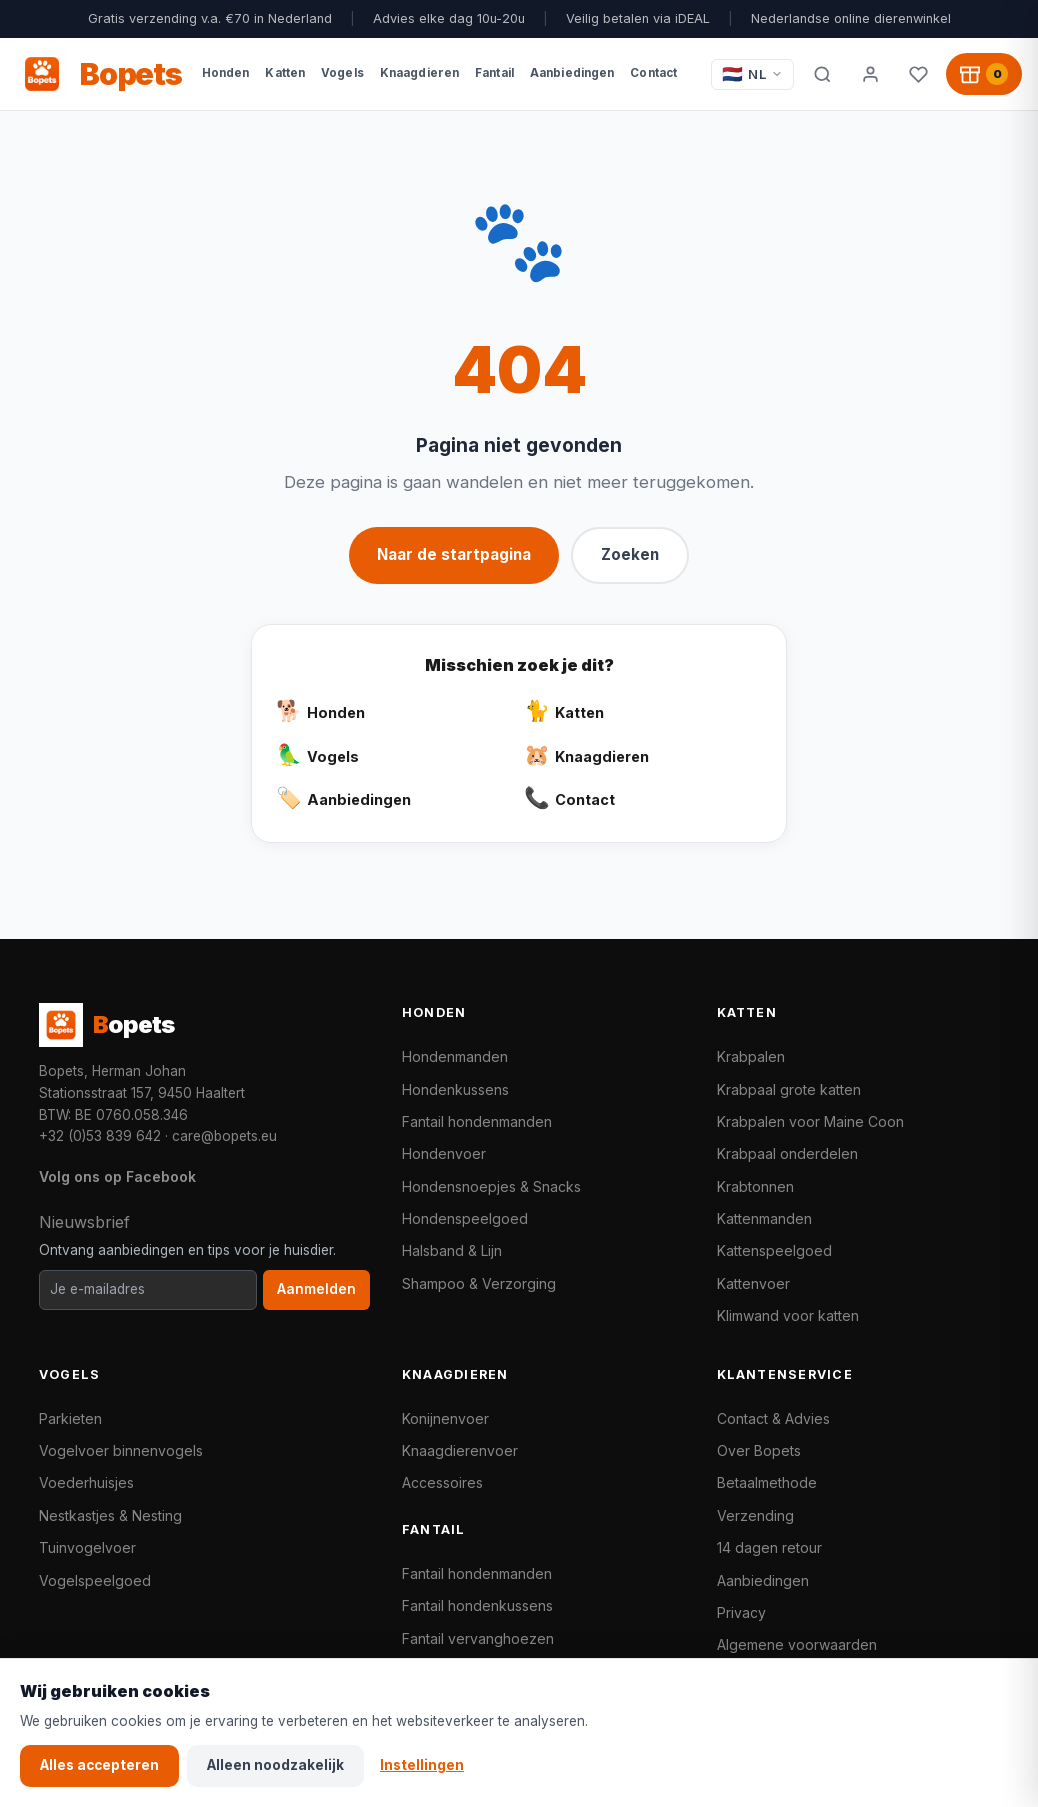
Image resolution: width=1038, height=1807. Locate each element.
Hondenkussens (455, 1089)
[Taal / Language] (752, 74)
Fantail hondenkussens (477, 1605)
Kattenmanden (764, 1218)
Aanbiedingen (763, 1580)
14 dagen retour (769, 1547)
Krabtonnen (755, 1186)
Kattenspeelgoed (774, 1250)
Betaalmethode (767, 1482)
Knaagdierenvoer (460, 1450)
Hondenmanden (455, 1056)
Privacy (741, 1612)
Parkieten (70, 1418)
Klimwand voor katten (788, 1315)
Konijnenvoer (445, 1418)
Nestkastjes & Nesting (110, 1515)
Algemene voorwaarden (797, 1644)
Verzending (755, 1515)
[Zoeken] (822, 74)
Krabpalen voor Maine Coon (810, 1121)
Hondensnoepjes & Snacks (491, 1186)
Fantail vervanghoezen (478, 1638)
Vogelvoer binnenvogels (121, 1450)
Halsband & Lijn (452, 1250)
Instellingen (422, 1765)
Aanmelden (316, 1289)
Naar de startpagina (454, 554)
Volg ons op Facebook (117, 1176)
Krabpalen (751, 1056)
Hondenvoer (444, 1153)
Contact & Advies (773, 1418)
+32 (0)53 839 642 (100, 1136)
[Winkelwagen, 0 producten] (984, 74)
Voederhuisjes (86, 1482)
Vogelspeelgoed (95, 1580)
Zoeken (630, 554)
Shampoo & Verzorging (479, 1283)
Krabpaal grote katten (789, 1089)
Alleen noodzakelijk (275, 1765)
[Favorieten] (918, 74)
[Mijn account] (870, 74)
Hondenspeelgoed (465, 1218)
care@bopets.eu (224, 1136)
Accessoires (442, 1482)
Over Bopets (759, 1450)
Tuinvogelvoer (87, 1547)
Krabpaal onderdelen (787, 1153)
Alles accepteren (99, 1765)
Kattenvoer (753, 1283)
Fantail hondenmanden (477, 1121)
